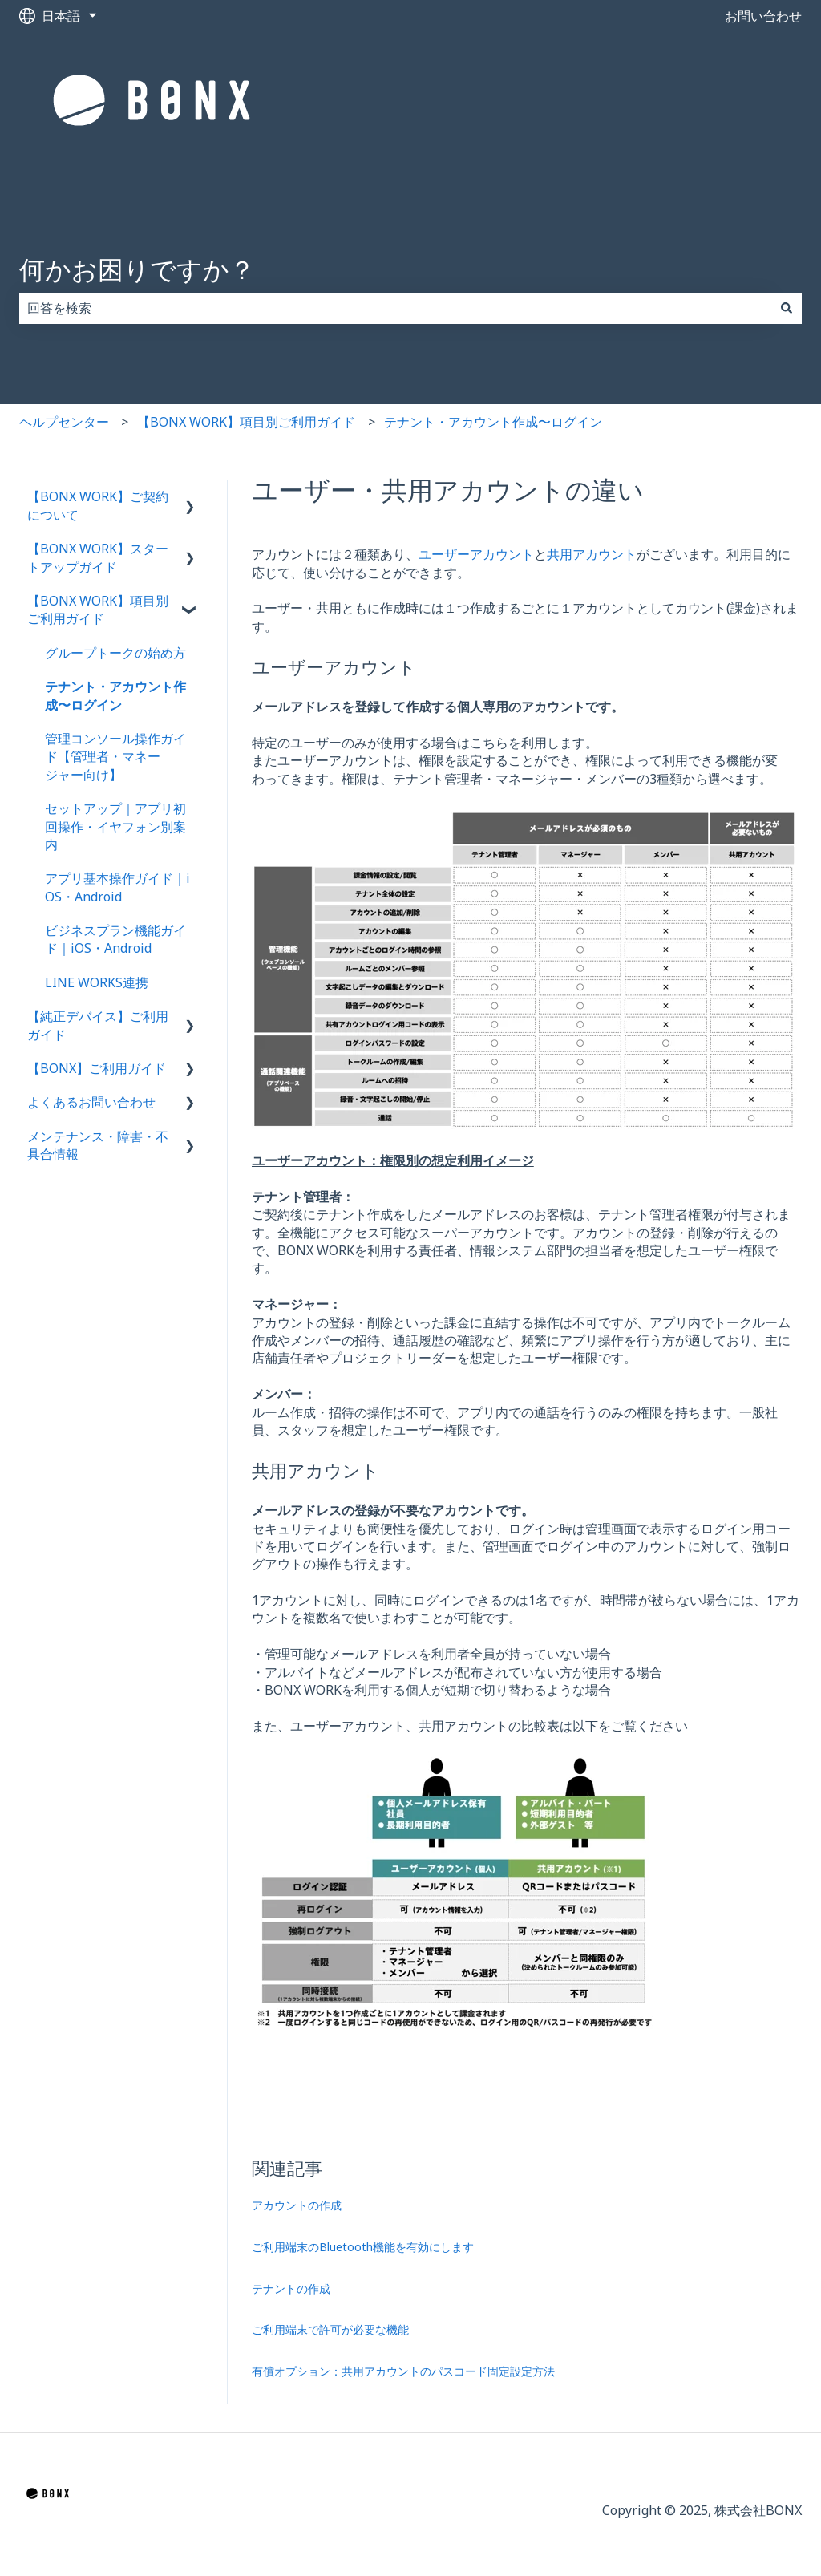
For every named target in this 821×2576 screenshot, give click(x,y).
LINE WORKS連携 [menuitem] (96, 982)
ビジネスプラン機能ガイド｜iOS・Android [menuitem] (115, 939)
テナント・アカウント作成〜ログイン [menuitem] (115, 695)
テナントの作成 (291, 2288)
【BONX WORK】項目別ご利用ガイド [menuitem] (97, 609)
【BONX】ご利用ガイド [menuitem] (96, 1068)
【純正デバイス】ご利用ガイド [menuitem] (97, 1025)
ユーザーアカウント (476, 554)
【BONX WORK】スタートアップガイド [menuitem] (97, 557)
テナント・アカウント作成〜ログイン (493, 422)
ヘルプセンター (64, 422)
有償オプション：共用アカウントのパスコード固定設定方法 (403, 2371)
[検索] (786, 308)
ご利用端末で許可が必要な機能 (330, 2329)
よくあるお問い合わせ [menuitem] (91, 1102)
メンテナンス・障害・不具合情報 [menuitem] (97, 1145)
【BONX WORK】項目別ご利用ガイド (246, 422)
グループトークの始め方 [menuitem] (115, 653)
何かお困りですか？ (137, 269)
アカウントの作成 (297, 2205)
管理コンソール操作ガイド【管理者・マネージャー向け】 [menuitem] (115, 757)
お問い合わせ (763, 16)
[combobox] (395, 308)
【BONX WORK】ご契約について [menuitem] (97, 505)
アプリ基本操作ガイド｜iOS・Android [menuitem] (117, 887)
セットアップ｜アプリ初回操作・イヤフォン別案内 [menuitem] (115, 826)
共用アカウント (592, 554)
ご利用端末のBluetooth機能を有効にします (363, 2246)
